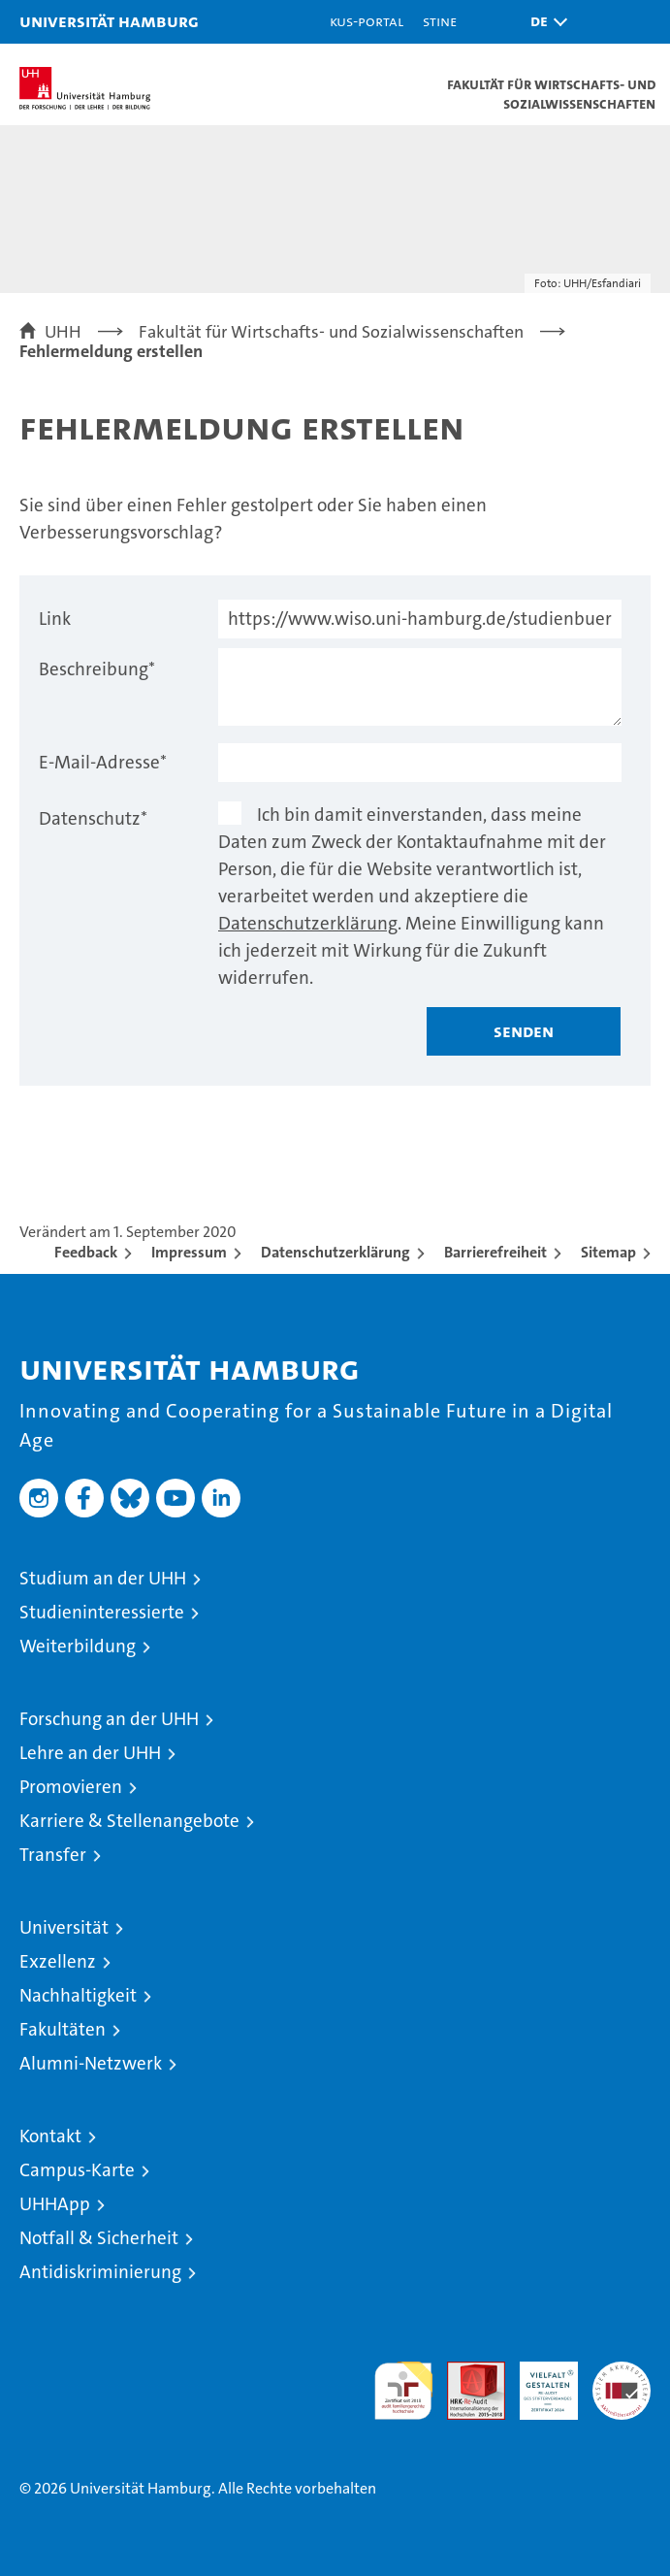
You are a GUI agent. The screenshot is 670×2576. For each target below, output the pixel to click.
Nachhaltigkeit (78, 1995)
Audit (465, 2372)
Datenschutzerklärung (308, 923)
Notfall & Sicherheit (98, 2238)
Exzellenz (57, 1961)
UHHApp (54, 2204)
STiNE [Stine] (440, 21)
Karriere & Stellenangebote (129, 1821)
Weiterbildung (77, 1646)
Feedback (85, 1252)
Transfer (52, 1854)
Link (55, 618)
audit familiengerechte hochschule (403, 2391)
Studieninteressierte (101, 1612)
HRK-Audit (538, 2382)
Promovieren (70, 1787)
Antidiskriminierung (100, 2272)
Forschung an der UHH (109, 1719)
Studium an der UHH (102, 1578)
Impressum (189, 1252)
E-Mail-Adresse (103, 762)
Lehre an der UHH (90, 1753)
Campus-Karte (77, 2170)
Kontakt (50, 2136)
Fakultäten (62, 2029)
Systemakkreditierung (621, 2372)
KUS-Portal (366, 21)
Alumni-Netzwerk (90, 2063)
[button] (544, 22)
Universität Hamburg (109, 21)
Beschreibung (97, 669)
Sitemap (608, 1252)
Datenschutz (93, 818)
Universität (64, 1927)
